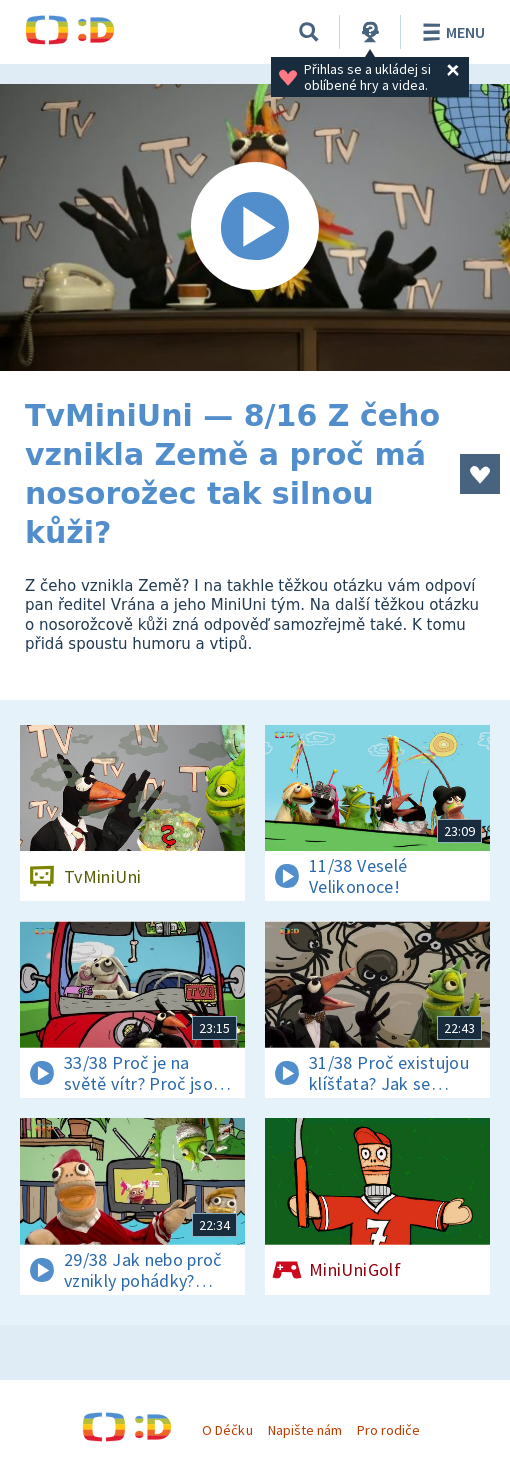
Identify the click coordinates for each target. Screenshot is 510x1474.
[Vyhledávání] (309, 32)
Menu (450, 32)
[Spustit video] (255, 227)
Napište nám (305, 1430)
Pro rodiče (388, 1430)
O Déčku (227, 1430)
